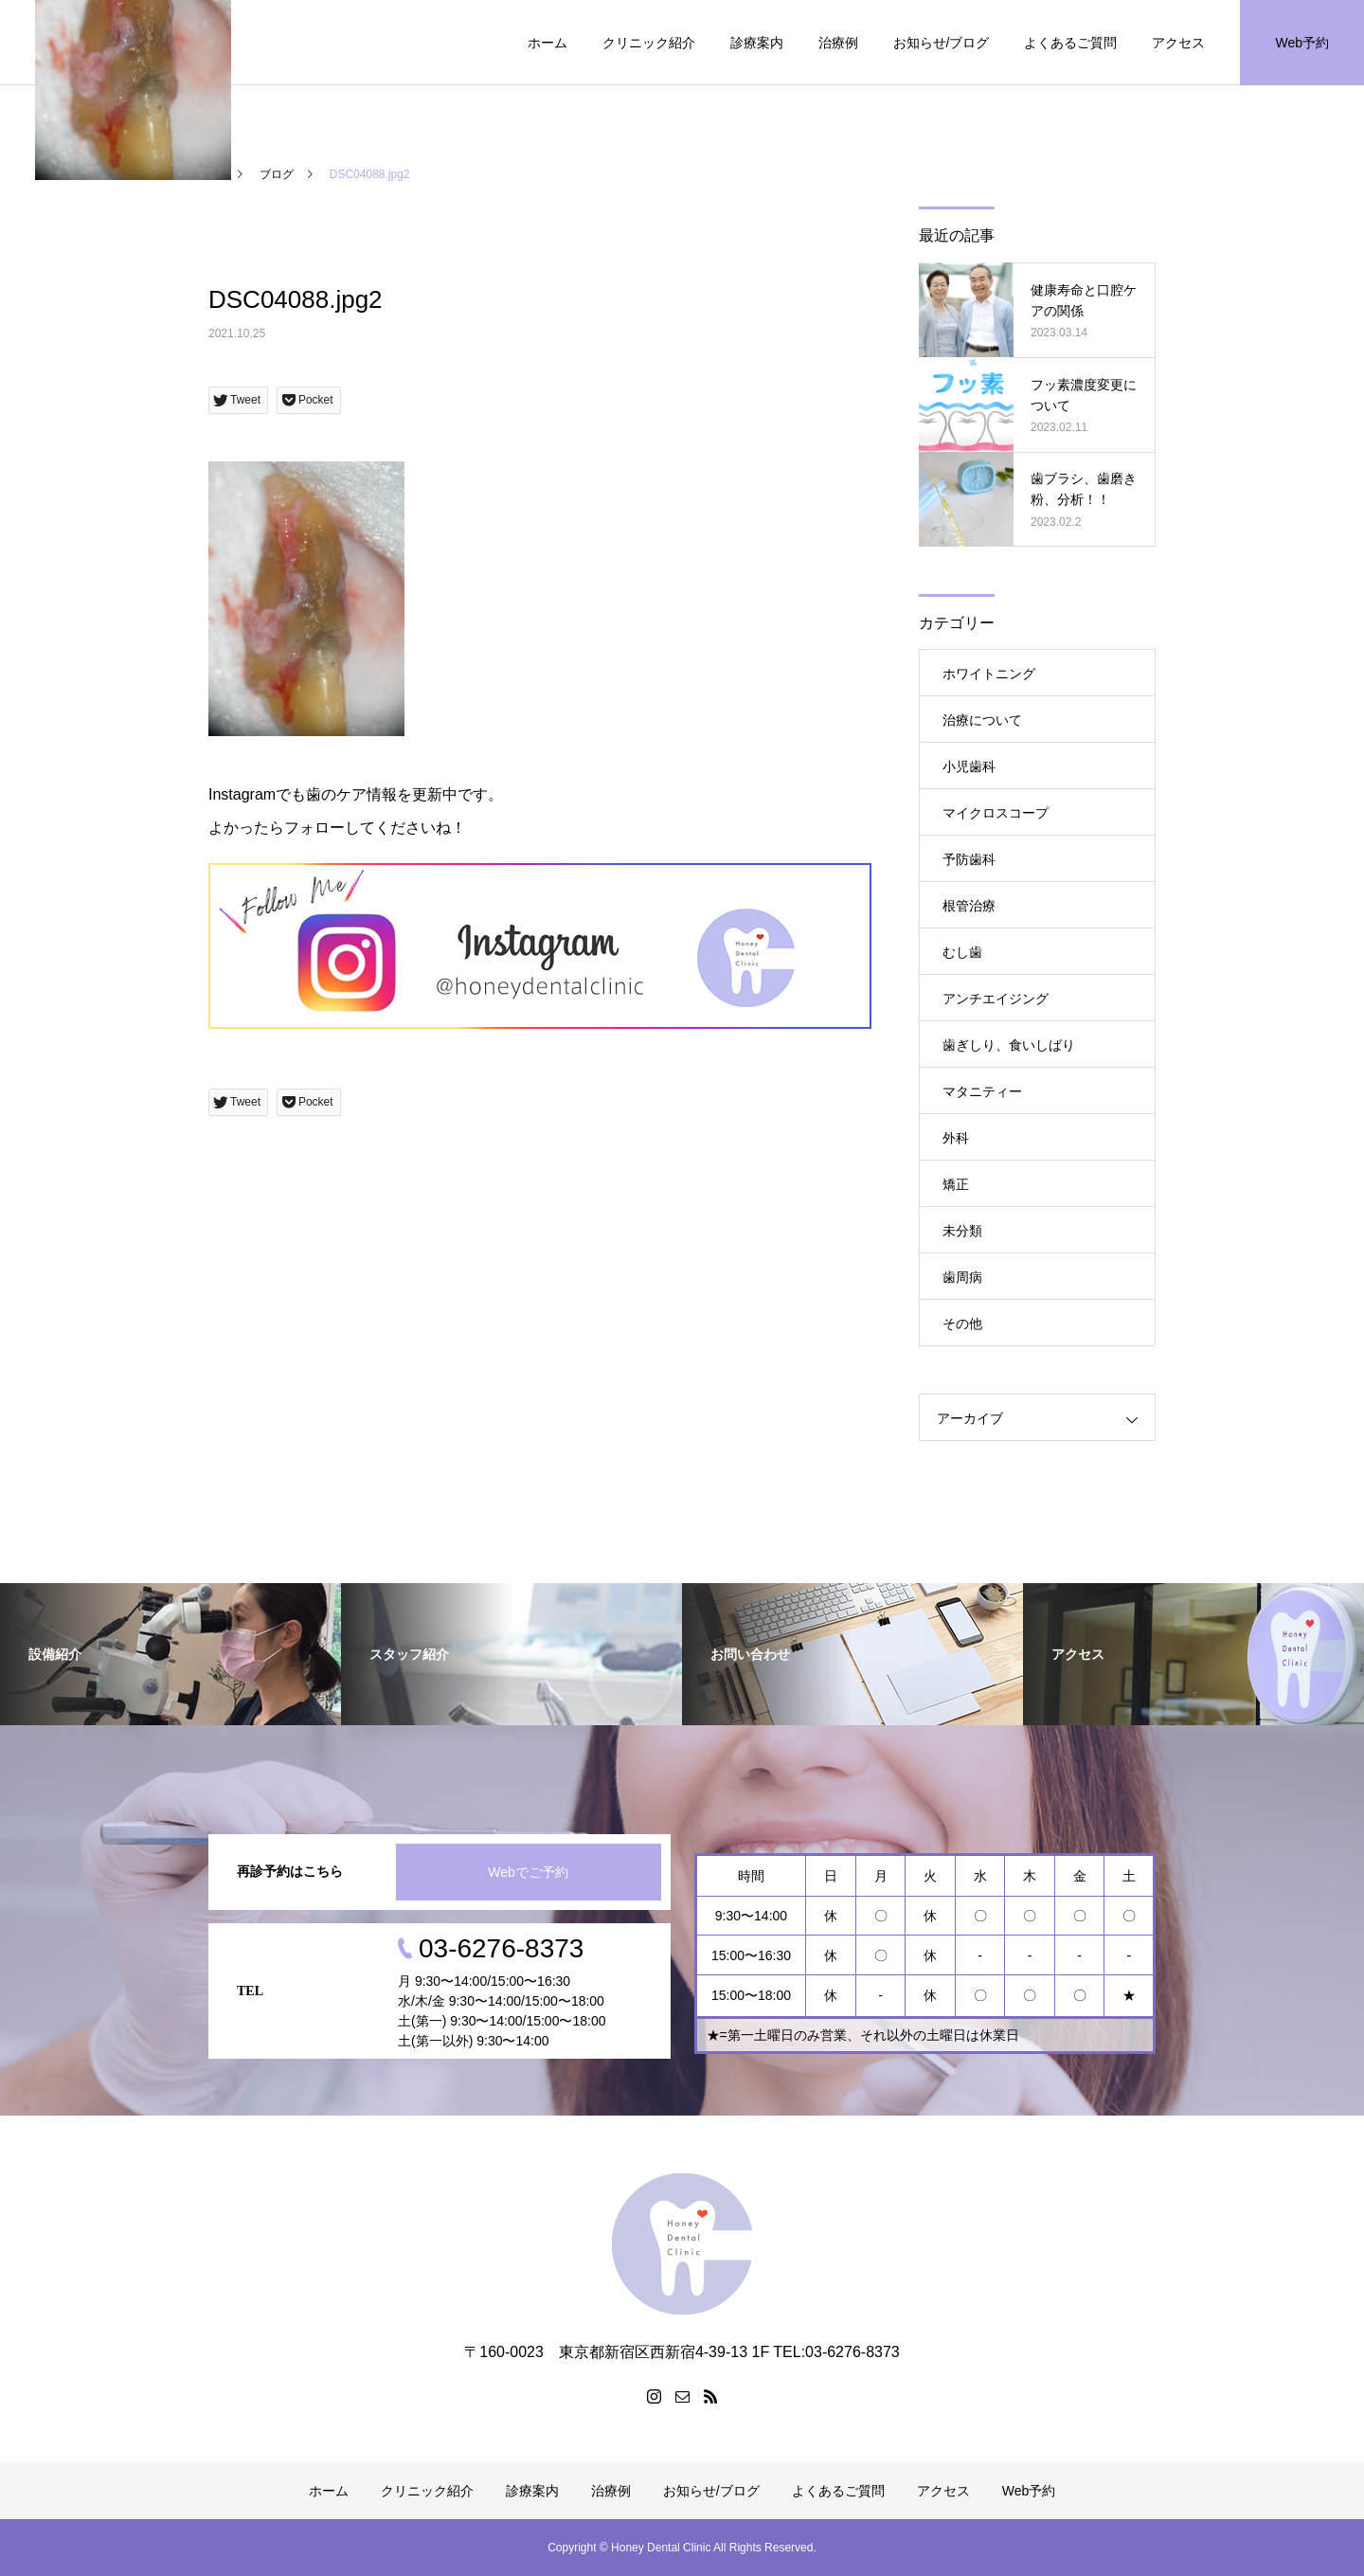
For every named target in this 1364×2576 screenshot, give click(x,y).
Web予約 (1302, 42)
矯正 (955, 1184)
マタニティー (982, 1091)
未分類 (962, 1230)
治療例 (838, 42)
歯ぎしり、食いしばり (1008, 1045)
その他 (962, 1323)
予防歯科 (969, 859)
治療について (982, 720)
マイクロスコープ (995, 812)
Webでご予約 (528, 1872)
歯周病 (962, 1277)
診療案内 (756, 42)
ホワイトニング (988, 673)
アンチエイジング (995, 998)
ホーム (547, 42)
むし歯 (962, 952)
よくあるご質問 (1070, 42)
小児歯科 (969, 766)
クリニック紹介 (648, 42)
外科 (955, 1137)
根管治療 (969, 905)
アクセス (1178, 42)
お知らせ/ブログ (941, 42)
